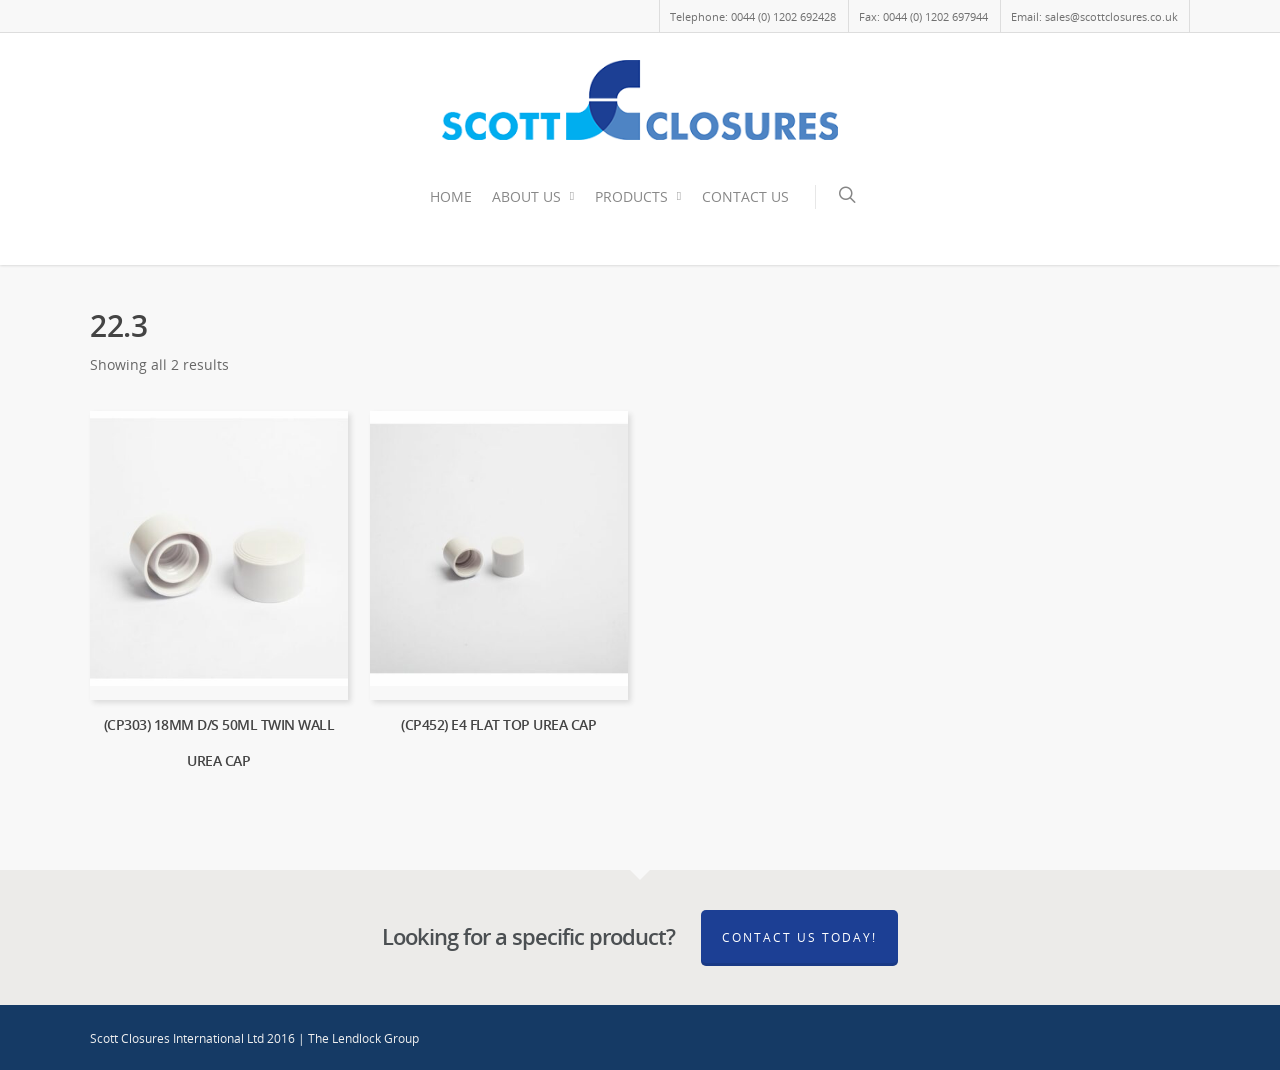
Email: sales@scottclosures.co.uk (1094, 16)
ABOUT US (534, 197)
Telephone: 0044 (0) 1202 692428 (753, 16)
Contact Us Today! (799, 937)
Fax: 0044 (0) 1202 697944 (923, 16)
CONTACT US (745, 196)
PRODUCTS (639, 197)
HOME (451, 196)
